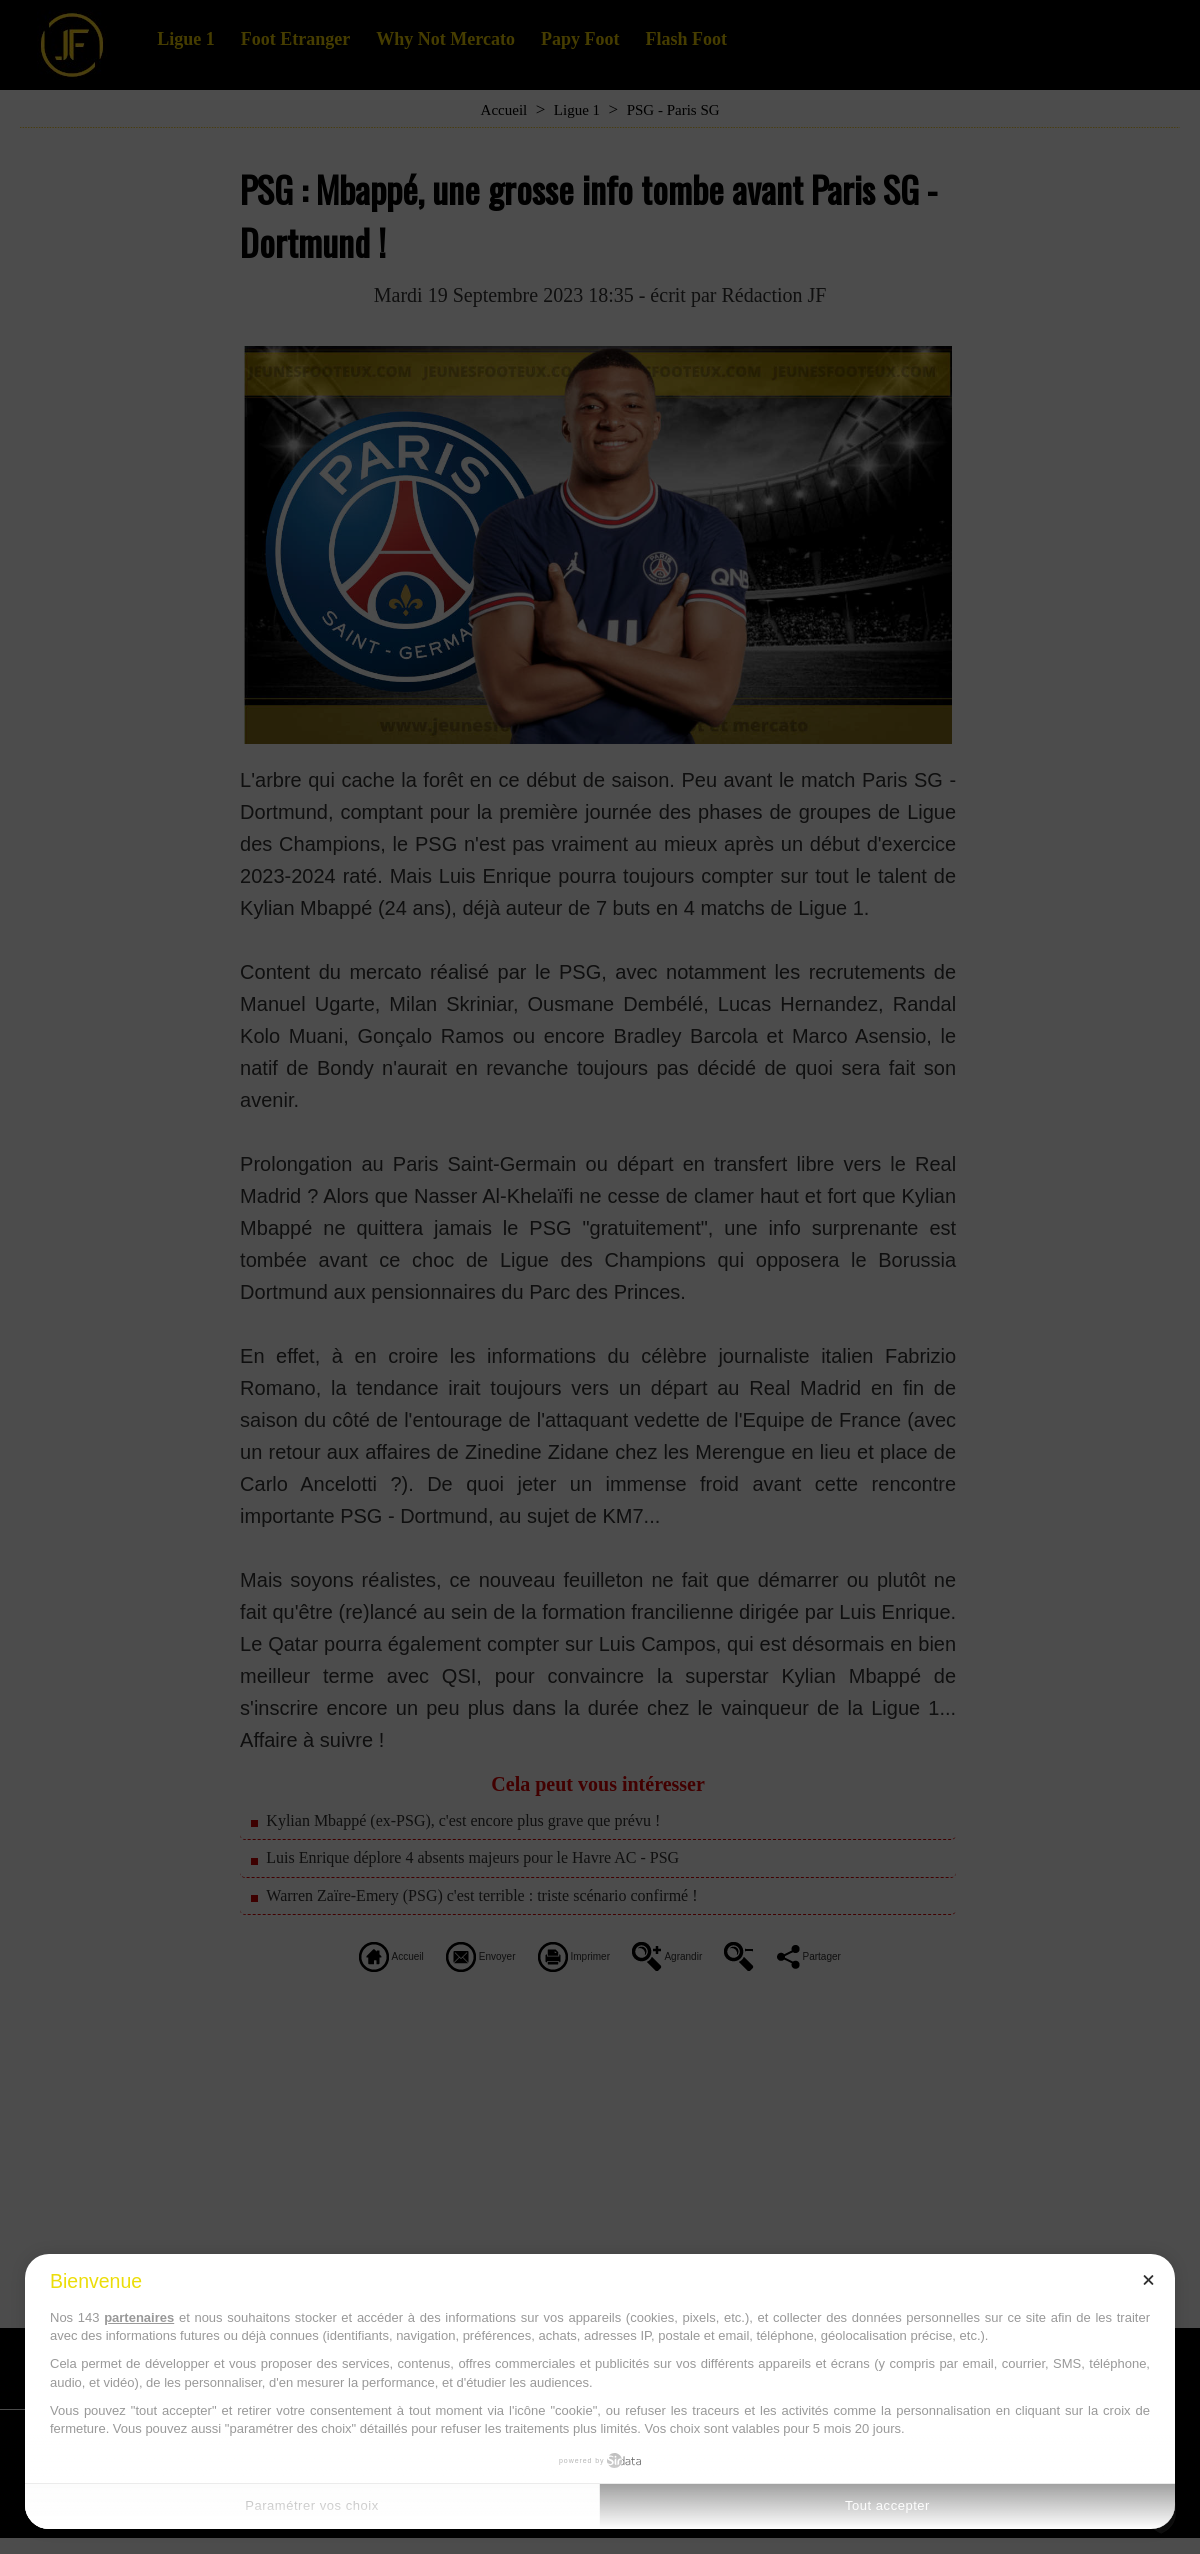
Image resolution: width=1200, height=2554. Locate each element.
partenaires (139, 2317)
